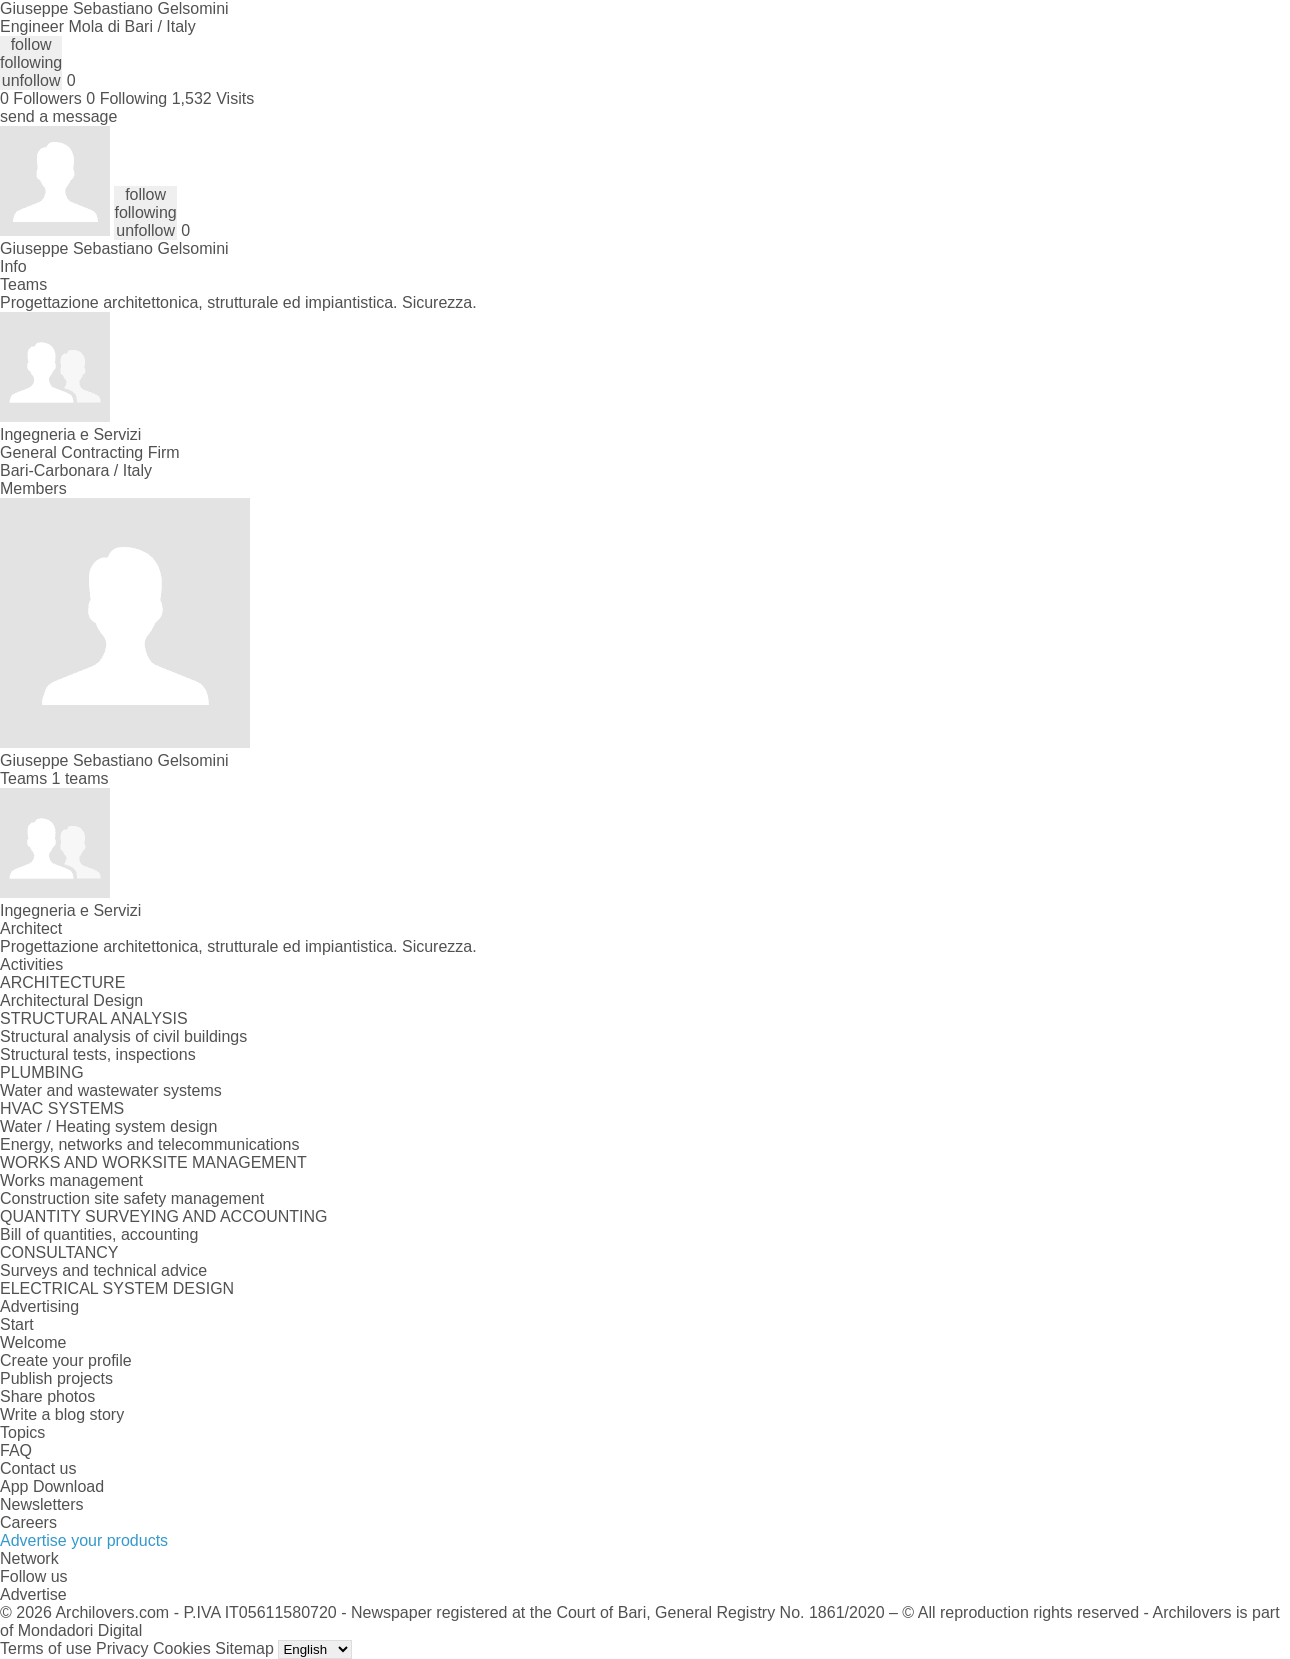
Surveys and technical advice (103, 1270)
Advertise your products (84, 1540)
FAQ (16, 1450)
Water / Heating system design (108, 1126)
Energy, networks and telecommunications (149, 1144)
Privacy (122, 1648)
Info (13, 266)
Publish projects (56, 1378)
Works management (71, 1180)
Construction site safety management (132, 1198)
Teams (23, 284)
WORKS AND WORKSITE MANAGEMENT (153, 1162)
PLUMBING (42, 1072)
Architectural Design (71, 1000)
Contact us (38, 1468)
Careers (28, 1522)
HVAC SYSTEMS (62, 1108)
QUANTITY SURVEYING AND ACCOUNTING (163, 1216)
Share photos (47, 1396)
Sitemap (244, 1648)
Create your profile (66, 1360)
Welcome (33, 1342)
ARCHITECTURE (62, 982)
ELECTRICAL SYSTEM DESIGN (117, 1288)
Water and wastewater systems (111, 1090)
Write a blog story (62, 1414)
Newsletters (42, 1504)
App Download (52, 1486)
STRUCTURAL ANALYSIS (94, 1018)
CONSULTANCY (59, 1252)
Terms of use (46, 1648)
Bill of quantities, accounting (99, 1234)
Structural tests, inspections (98, 1054)
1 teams (80, 778)
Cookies (182, 1648)
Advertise (33, 1594)
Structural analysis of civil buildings (123, 1036)
